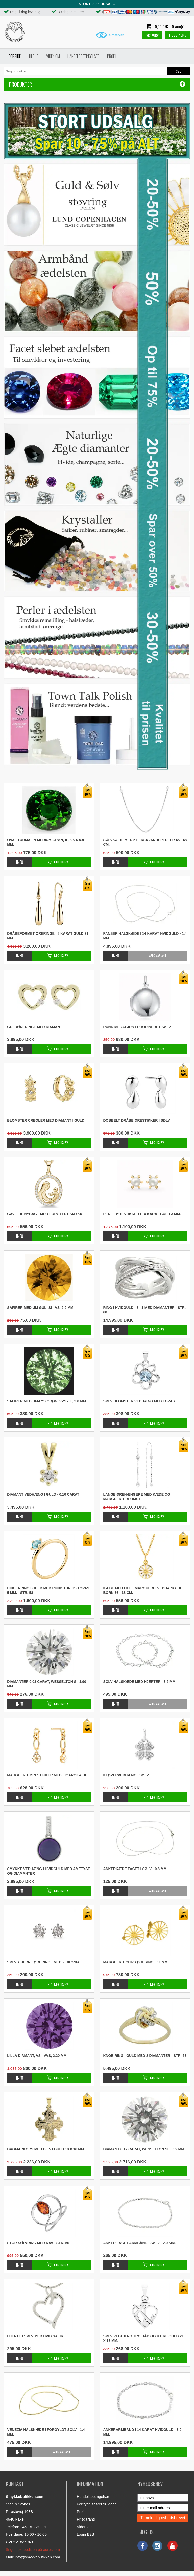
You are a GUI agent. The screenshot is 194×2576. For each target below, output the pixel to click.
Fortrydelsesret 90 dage (97, 2504)
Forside (15, 56)
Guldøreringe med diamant (34, 1027)
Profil (112, 56)
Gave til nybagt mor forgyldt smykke (46, 1214)
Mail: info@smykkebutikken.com (33, 2557)
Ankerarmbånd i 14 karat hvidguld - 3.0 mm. (142, 2432)
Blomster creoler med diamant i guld (45, 1120)
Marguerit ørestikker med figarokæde (47, 1775)
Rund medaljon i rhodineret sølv (137, 1027)
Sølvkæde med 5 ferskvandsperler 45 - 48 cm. (145, 842)
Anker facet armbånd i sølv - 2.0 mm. (139, 2243)
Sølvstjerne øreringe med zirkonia (43, 1962)
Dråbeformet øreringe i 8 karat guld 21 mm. (47, 935)
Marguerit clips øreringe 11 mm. (135, 1962)
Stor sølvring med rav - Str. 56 (38, 2243)
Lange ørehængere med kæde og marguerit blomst (136, 1496)
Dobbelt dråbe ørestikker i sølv (136, 1120)
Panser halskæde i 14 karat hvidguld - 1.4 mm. (145, 935)
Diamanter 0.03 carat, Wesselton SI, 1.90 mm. (46, 1684)
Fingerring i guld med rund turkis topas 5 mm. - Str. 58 (48, 1590)
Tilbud (33, 56)
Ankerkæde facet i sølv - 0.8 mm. (135, 1869)
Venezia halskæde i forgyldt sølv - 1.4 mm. (46, 2432)
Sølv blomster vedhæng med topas (139, 1401)
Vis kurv (152, 35)
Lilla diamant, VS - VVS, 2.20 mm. (37, 2056)
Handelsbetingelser (83, 56)
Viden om (53, 56)
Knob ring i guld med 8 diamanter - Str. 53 (144, 2056)
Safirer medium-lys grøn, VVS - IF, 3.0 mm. (47, 1401)
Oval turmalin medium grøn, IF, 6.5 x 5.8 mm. (45, 842)
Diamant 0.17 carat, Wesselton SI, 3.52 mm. (144, 2149)
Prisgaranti (86, 2519)
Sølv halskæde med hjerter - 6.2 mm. (139, 1682)
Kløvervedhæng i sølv (126, 1775)
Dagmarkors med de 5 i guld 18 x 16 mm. (46, 2149)
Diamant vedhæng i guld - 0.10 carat (43, 1494)
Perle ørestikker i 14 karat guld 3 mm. (142, 1214)
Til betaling (177, 35)
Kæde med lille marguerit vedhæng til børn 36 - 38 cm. (142, 1590)
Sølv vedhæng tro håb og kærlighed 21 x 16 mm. (143, 2338)
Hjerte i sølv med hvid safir (35, 2336)
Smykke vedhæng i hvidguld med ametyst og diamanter (48, 1871)
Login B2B (85, 2534)
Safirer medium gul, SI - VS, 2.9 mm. (40, 1308)
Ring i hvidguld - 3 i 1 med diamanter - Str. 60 (144, 1310)
